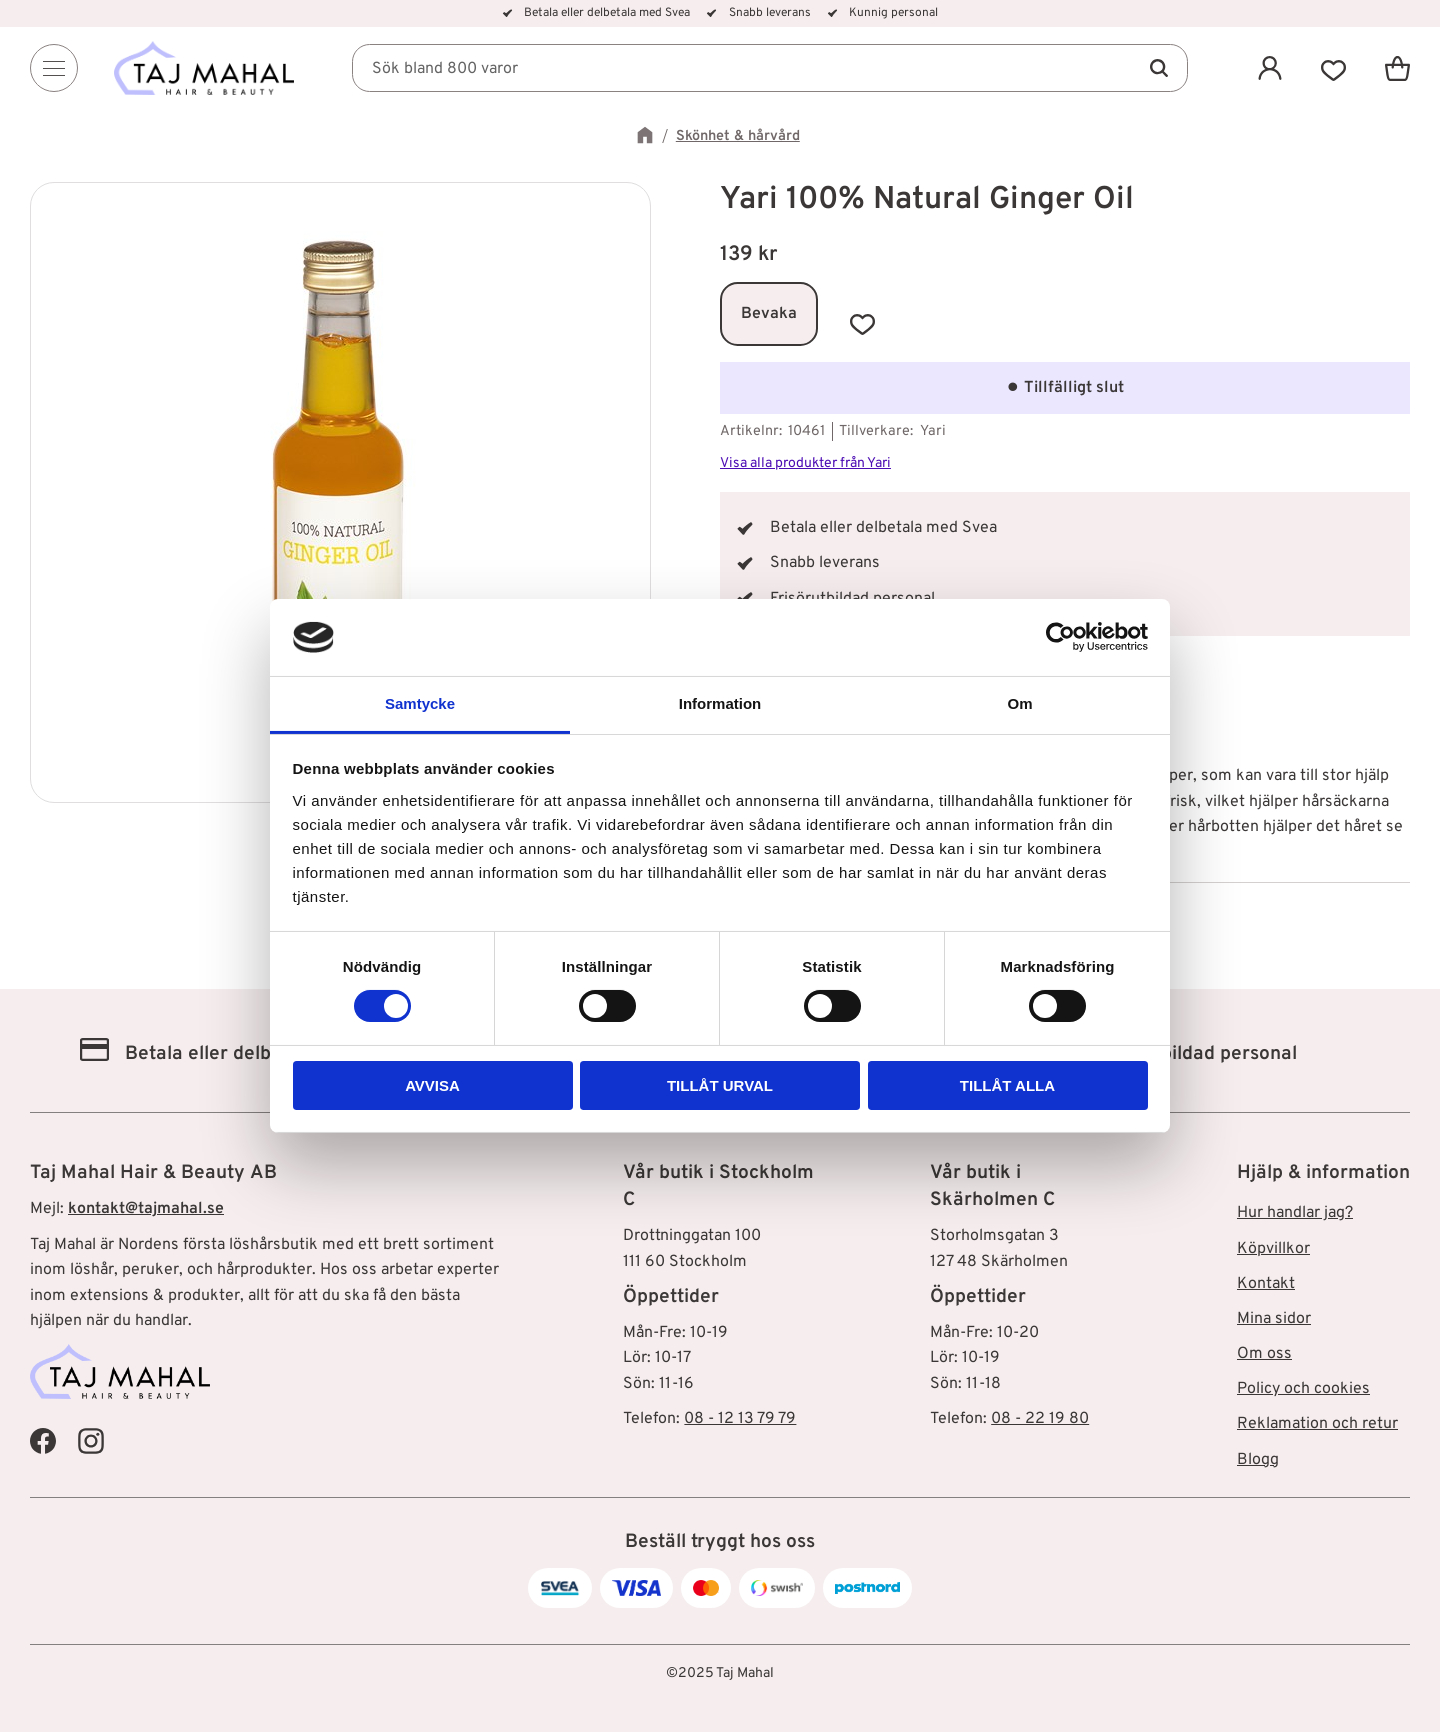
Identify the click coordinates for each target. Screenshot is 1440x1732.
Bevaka (769, 314)
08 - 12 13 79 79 (740, 1419)
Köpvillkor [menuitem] (1273, 1249)
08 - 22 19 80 (1040, 1419)
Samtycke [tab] (420, 703)
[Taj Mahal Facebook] (43, 1441)
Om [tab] (1019, 703)
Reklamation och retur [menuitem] (1317, 1424)
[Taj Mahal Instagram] (91, 1441)
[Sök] (1158, 68)
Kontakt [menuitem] (1266, 1284)
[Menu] (54, 68)
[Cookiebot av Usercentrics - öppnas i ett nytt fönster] (1060, 637)
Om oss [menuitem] (1264, 1354)
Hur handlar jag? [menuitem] (1295, 1213)
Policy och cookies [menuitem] (1303, 1389)
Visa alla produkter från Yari (805, 463)
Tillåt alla (1007, 1085)
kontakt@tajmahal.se (146, 1209)
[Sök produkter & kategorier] (770, 68)
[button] (1334, 68)
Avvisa (432, 1085)
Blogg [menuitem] (1258, 1460)
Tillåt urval (720, 1085)
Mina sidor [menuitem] (1274, 1319)
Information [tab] (720, 703)
